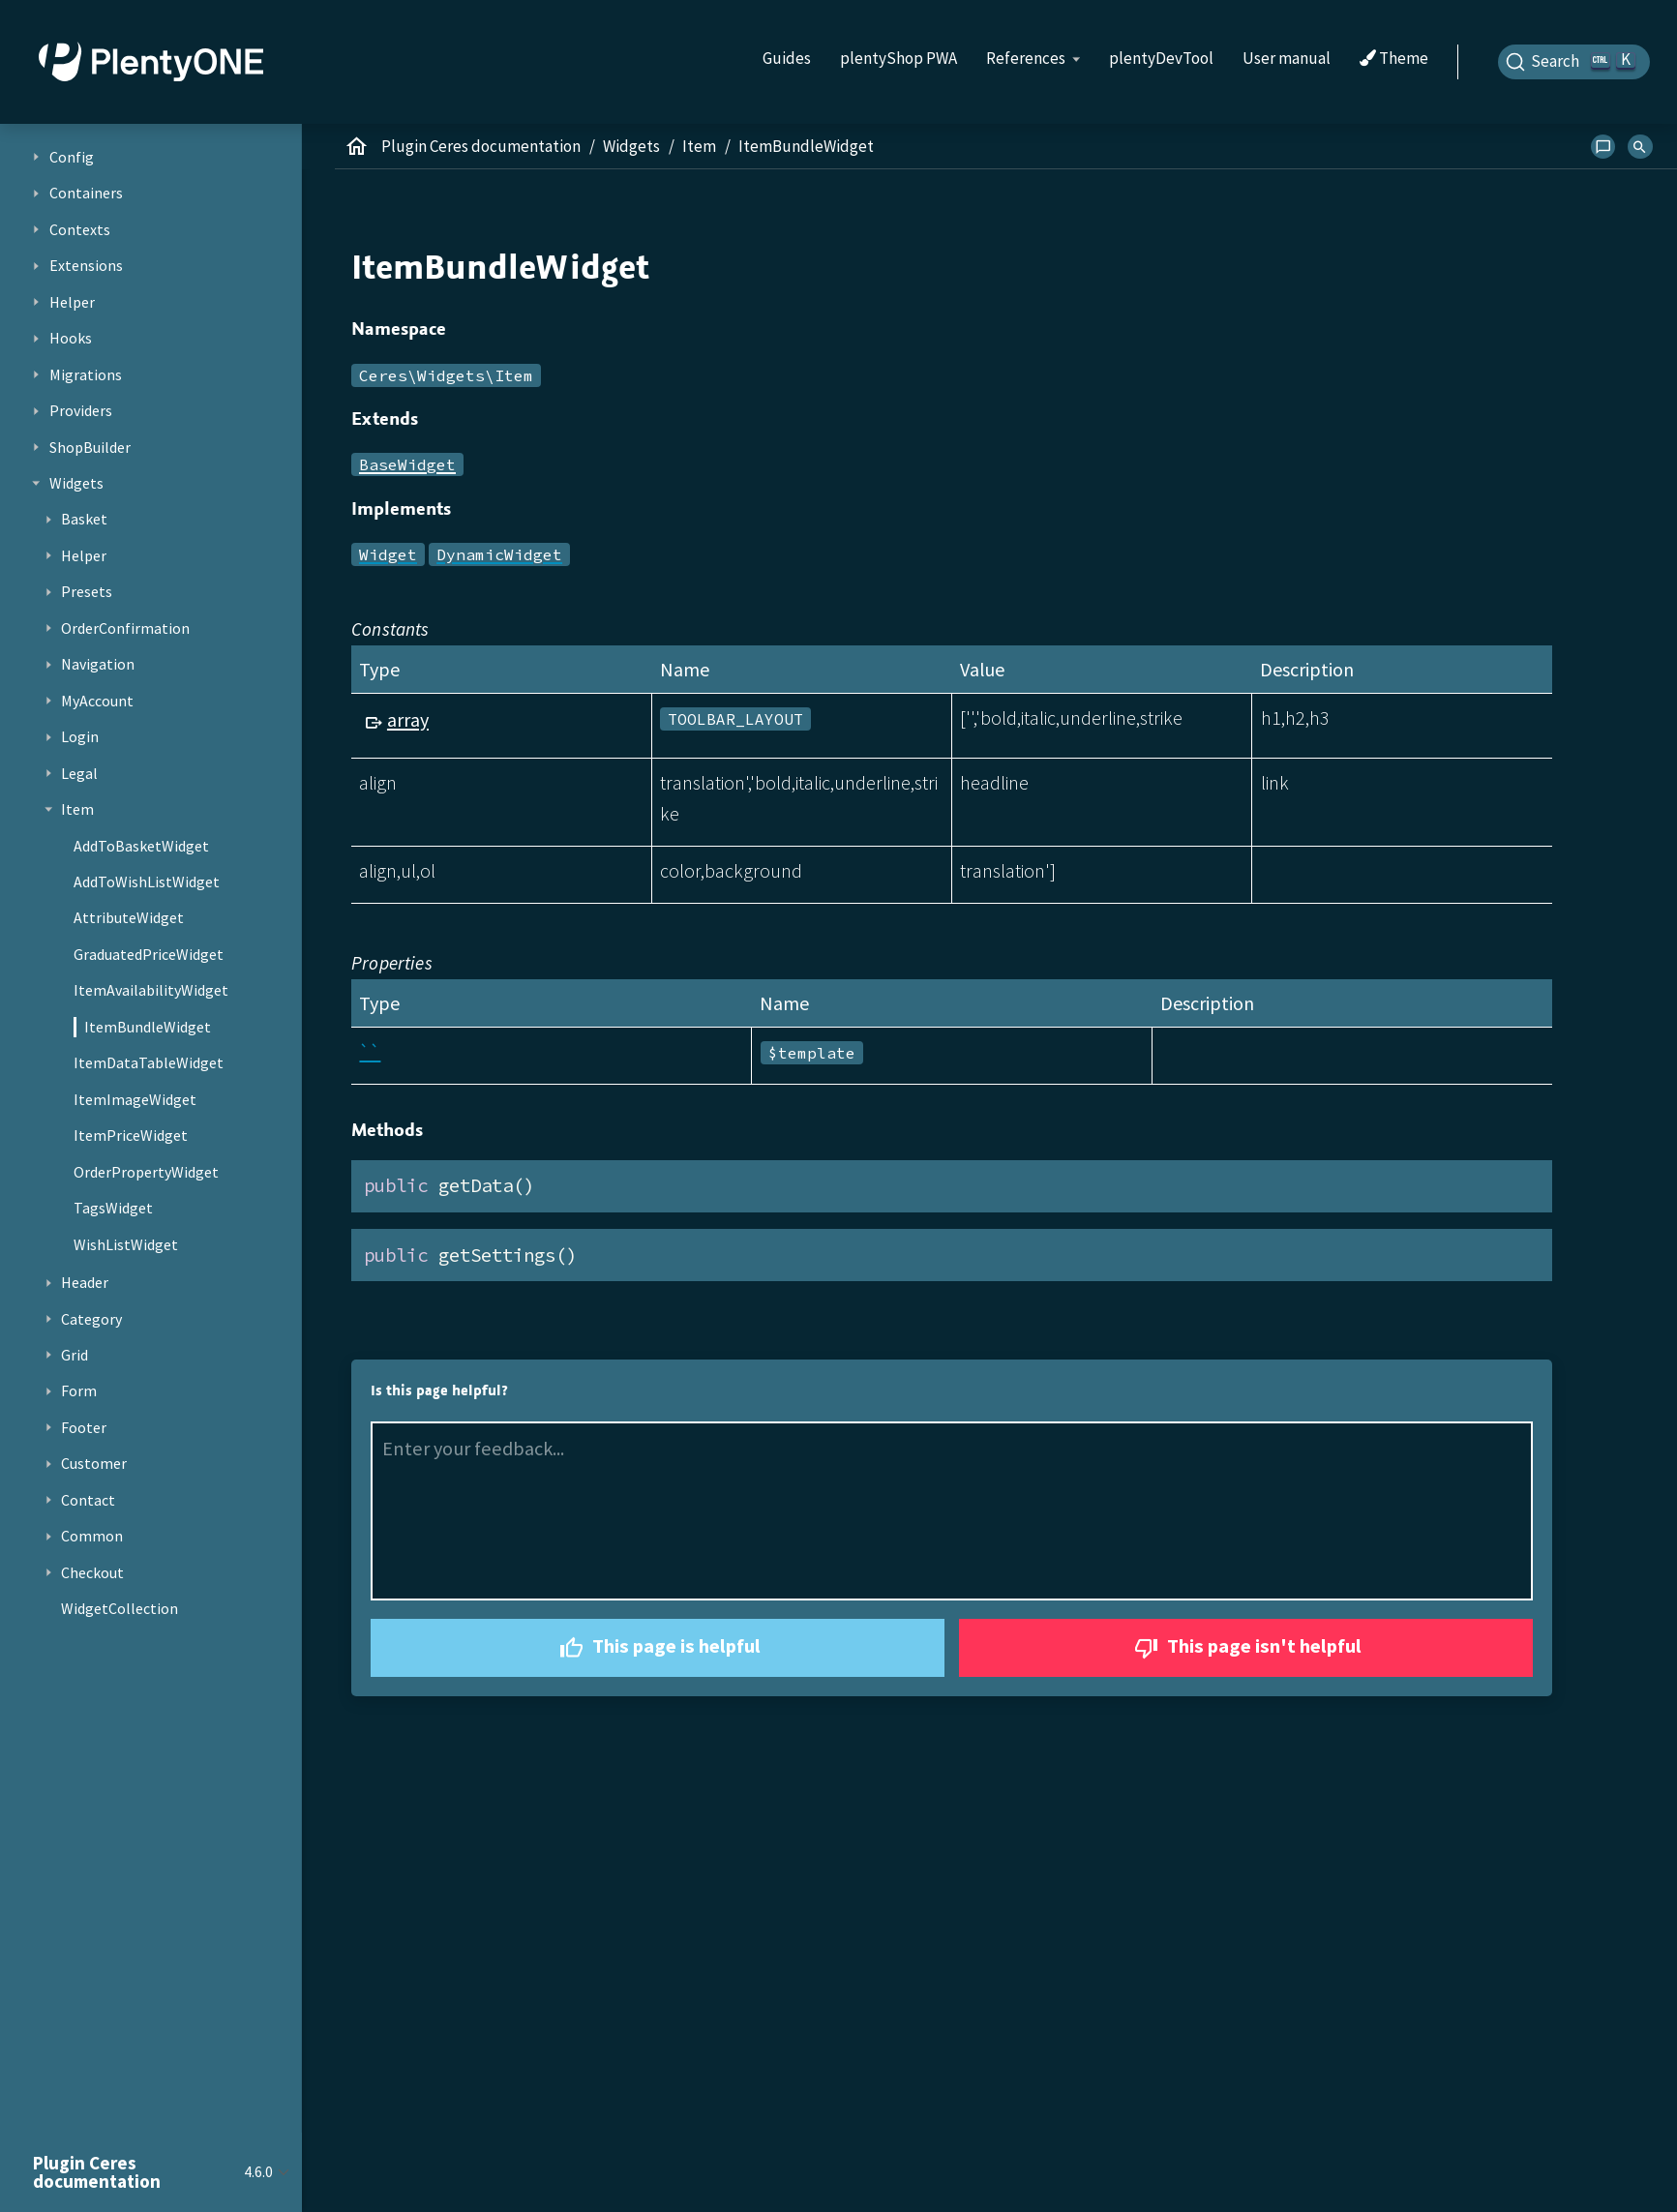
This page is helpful (657, 1648)
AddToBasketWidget (141, 845)
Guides (787, 58)
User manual (1287, 58)
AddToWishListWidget (147, 881)
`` (369, 1051)
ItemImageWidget (135, 1099)
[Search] (1574, 62)
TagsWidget (113, 1207)
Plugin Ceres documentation (481, 146)
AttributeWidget (129, 917)
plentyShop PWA (898, 58)
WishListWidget (126, 1244)
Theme (1394, 59)
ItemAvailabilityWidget (151, 990)
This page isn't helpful (1245, 1648)
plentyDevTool (1161, 58)
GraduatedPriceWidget (149, 954)
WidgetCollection (119, 1608)
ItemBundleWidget (147, 1026)
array (408, 719)
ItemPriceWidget (131, 1135)
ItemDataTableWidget (149, 1062)
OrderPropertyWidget (146, 1171)
